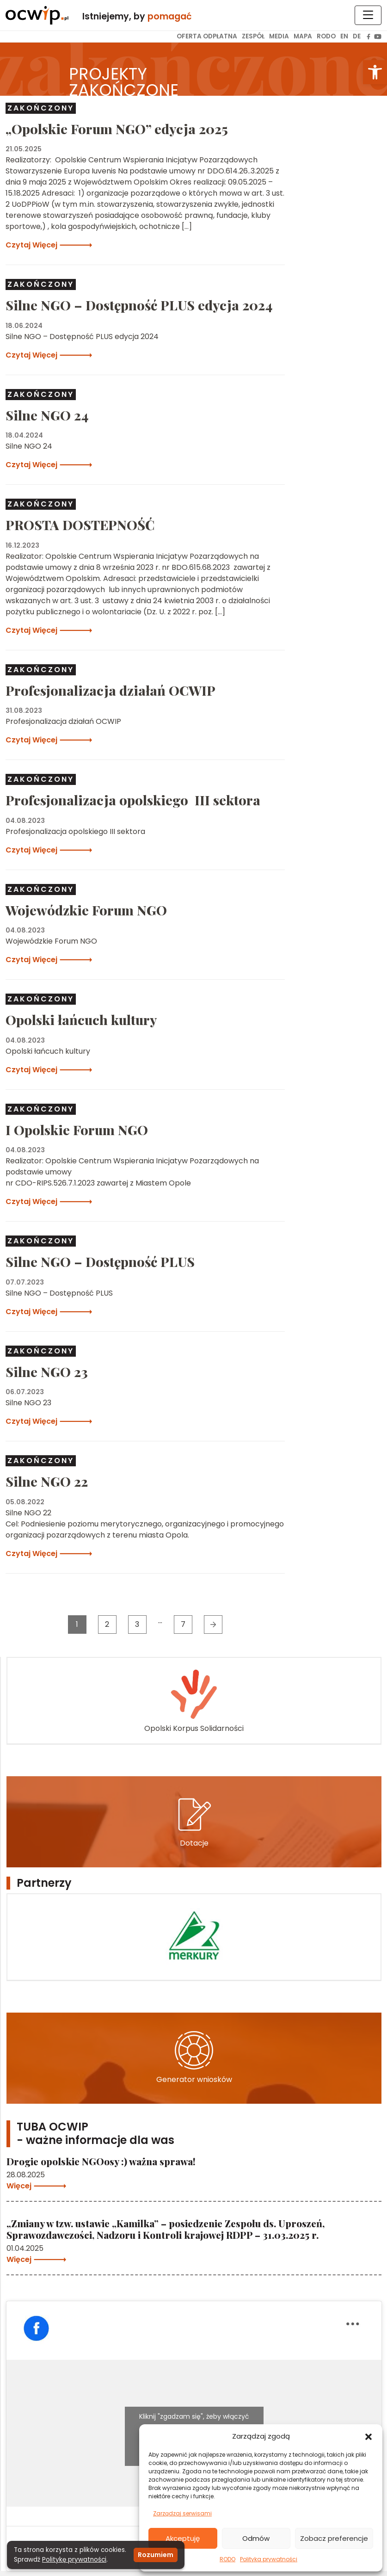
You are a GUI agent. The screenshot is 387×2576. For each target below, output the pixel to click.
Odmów (256, 2538)
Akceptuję (183, 2538)
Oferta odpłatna (207, 36)
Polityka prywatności (268, 2559)
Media (279, 36)
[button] (375, 72)
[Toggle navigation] (368, 15)
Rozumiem (155, 2554)
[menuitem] (207, 37)
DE (357, 36)
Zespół (253, 36)
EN (344, 36)
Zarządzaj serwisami (182, 2513)
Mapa (303, 36)
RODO (227, 2559)
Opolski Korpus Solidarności (194, 1700)
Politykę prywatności (74, 2559)
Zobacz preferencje (334, 2538)
